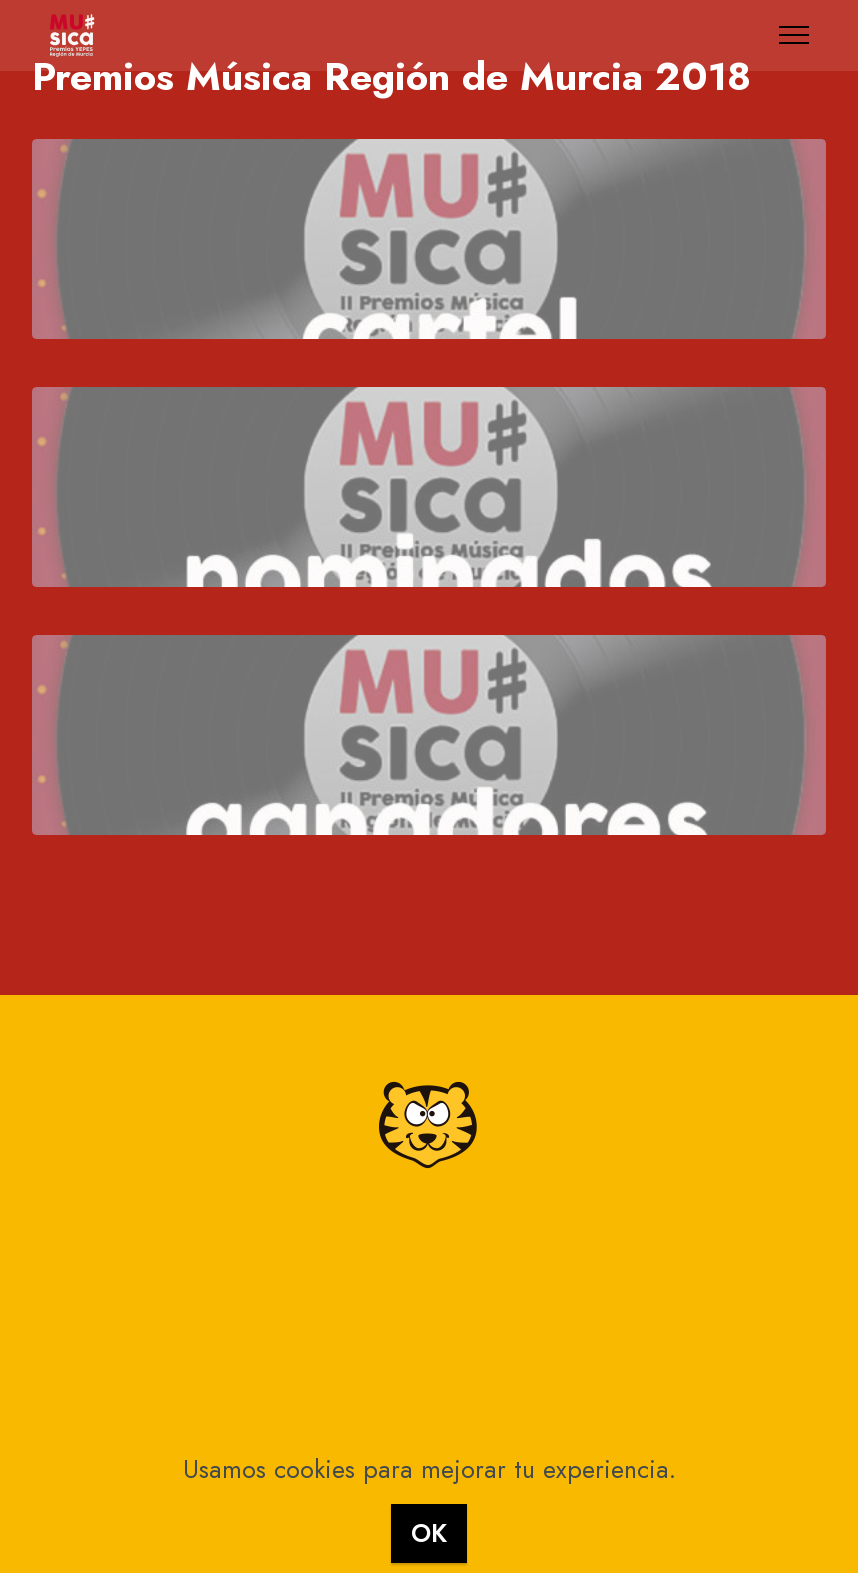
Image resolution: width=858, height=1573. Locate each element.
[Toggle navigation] (794, 35)
